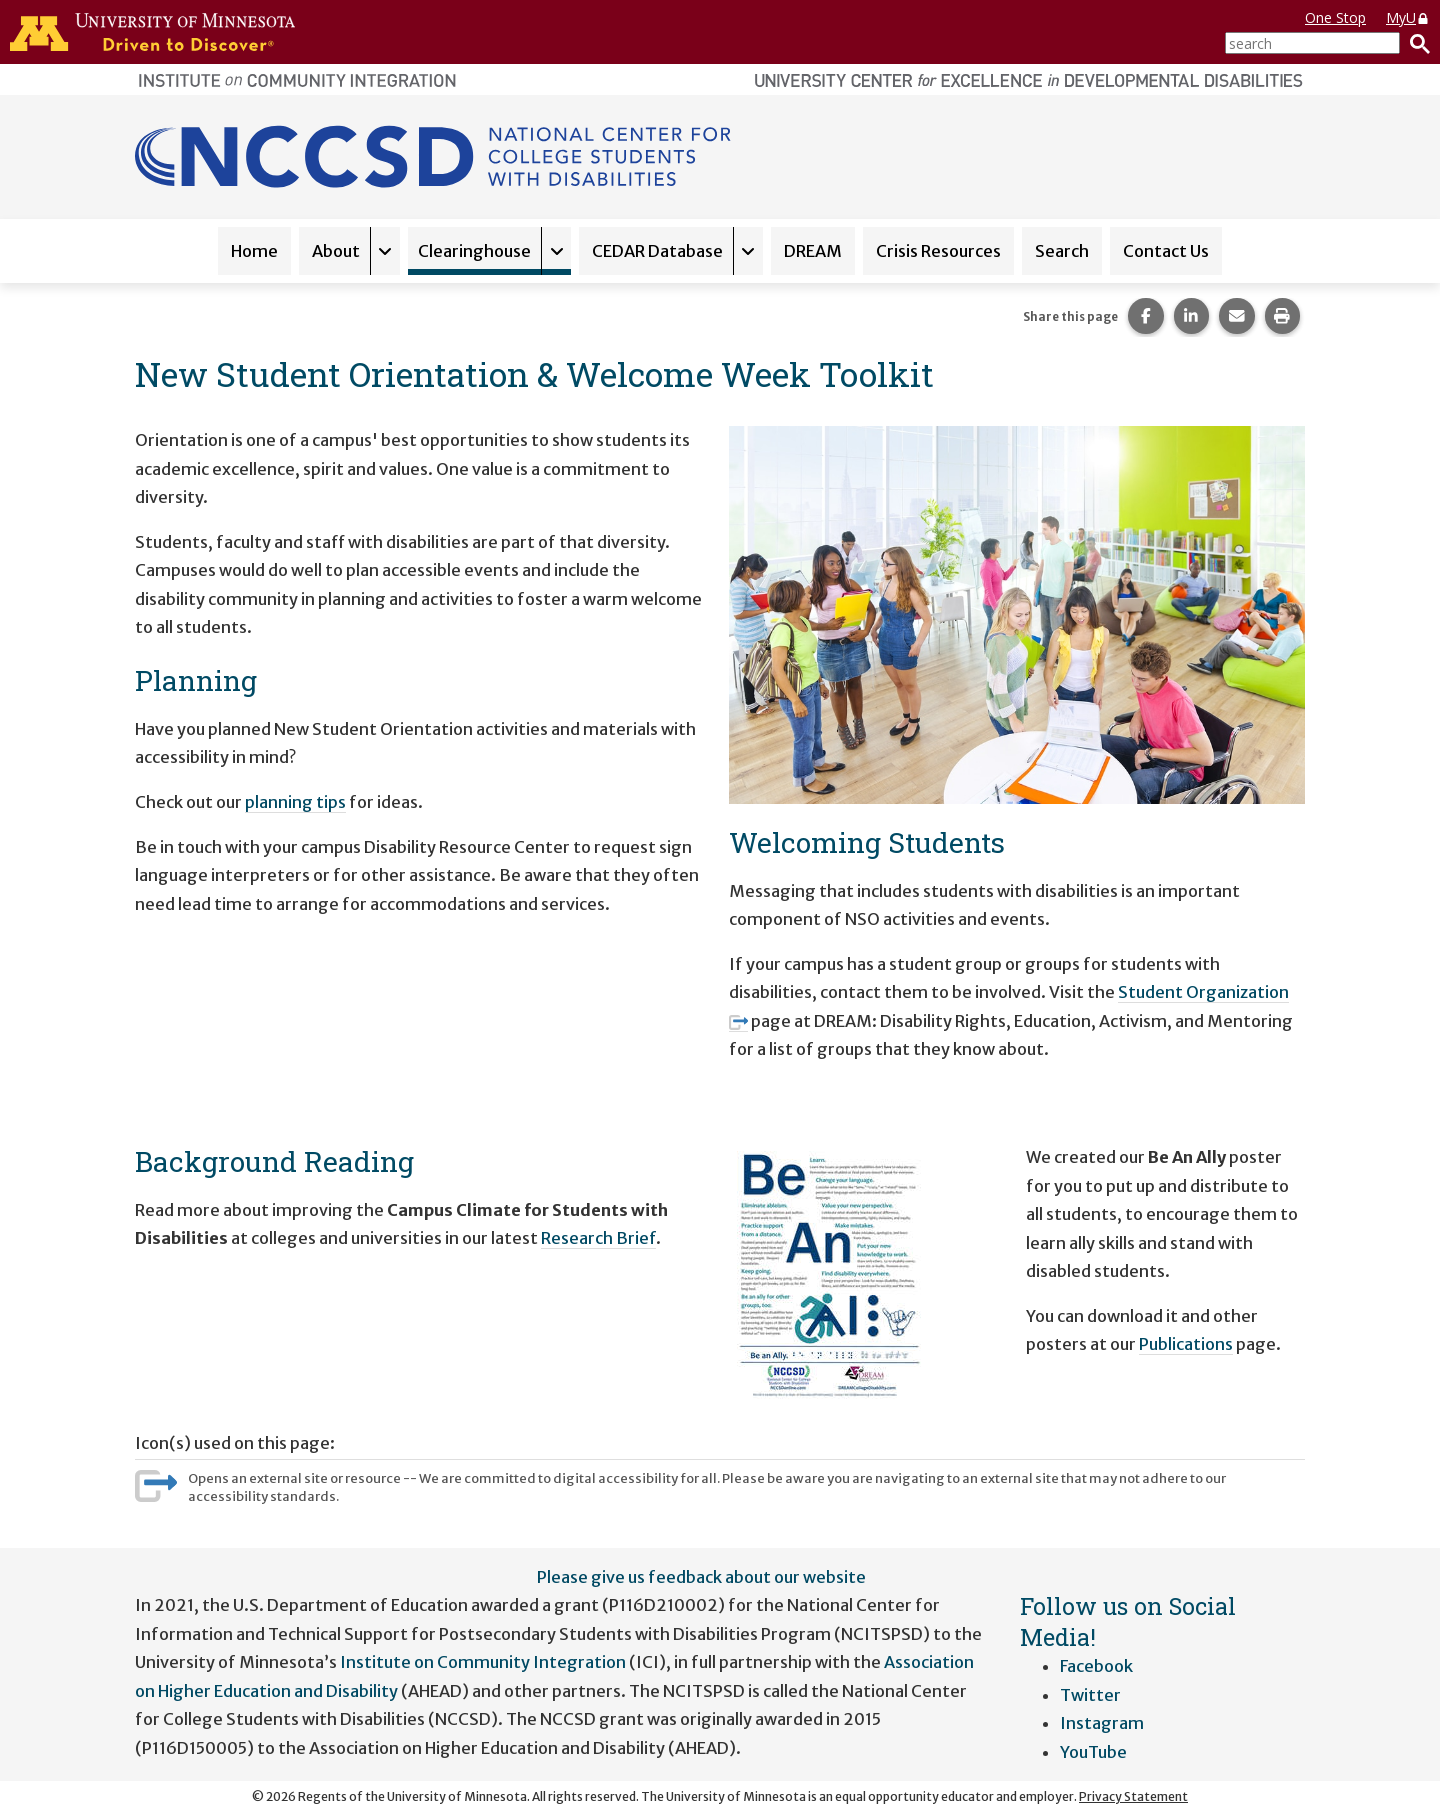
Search (1062, 251)
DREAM (813, 251)
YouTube (1093, 1752)
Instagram (1102, 1723)
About (336, 251)
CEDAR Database (657, 251)
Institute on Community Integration (483, 1662)
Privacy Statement (1133, 1796)
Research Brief (598, 1238)
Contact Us (1166, 251)
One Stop (1335, 17)
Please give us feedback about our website (701, 1577)
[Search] (1415, 43)
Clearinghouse (474, 251)
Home (254, 251)
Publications (1186, 1344)
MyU (1408, 17)
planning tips (295, 802)
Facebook (1096, 1666)
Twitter (1090, 1695)
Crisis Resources (938, 251)
